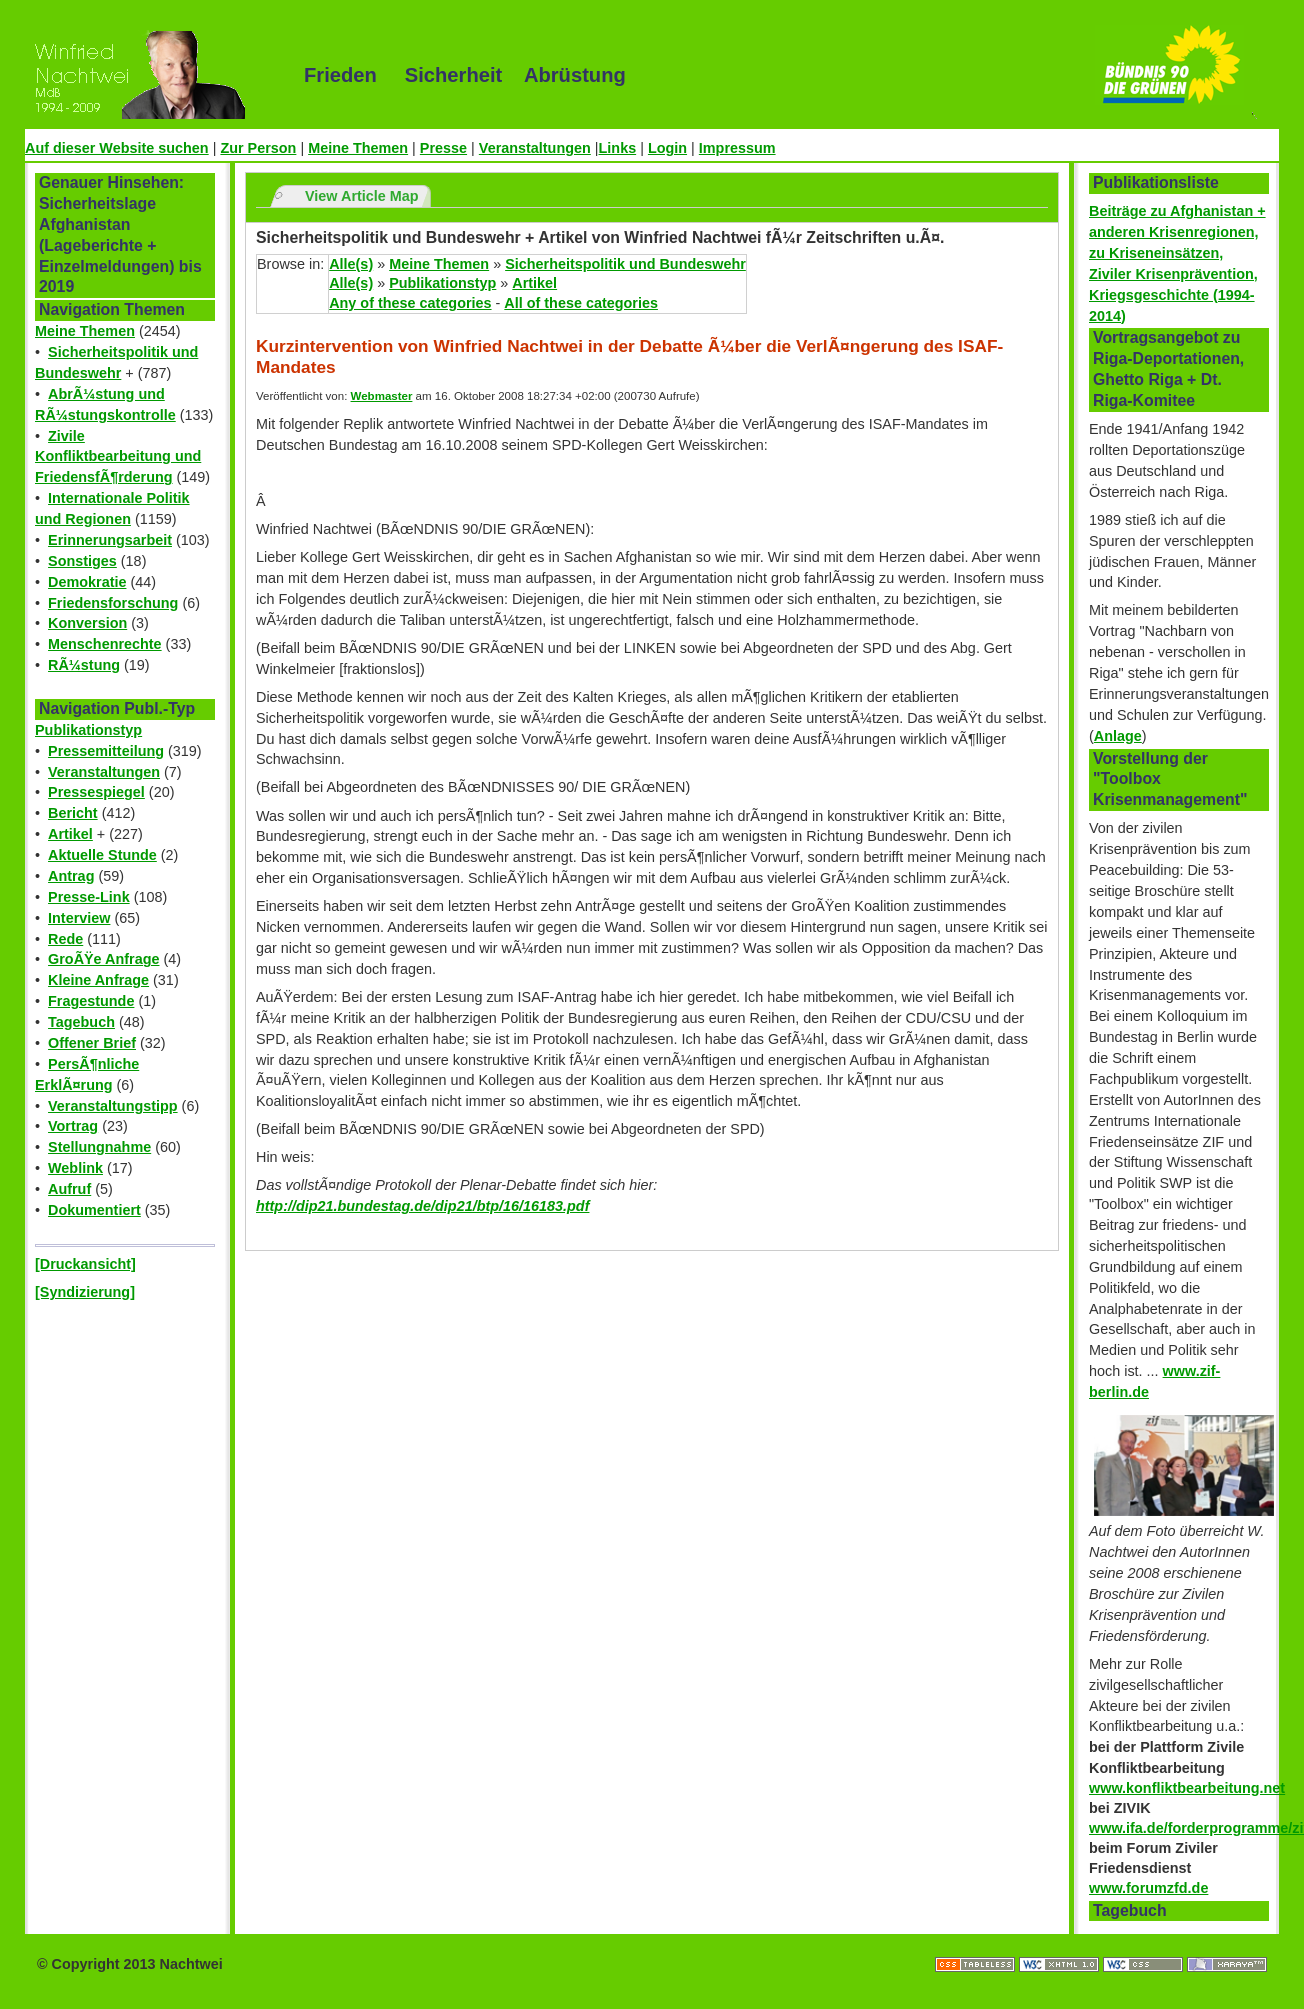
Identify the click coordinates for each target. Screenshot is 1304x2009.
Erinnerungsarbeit (110, 540)
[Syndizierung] (85, 1292)
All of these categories (581, 303)
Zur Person (258, 148)
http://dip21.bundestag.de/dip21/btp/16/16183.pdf (422, 1206)
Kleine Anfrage (98, 980)
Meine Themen (358, 148)
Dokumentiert (94, 1210)
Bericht (73, 813)
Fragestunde (91, 1001)
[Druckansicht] (85, 1264)
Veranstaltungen (535, 148)
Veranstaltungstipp (113, 1106)
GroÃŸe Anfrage (103, 959)
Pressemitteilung (106, 751)
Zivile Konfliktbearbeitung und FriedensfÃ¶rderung (118, 457)
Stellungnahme (99, 1147)
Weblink (75, 1168)
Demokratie (87, 582)
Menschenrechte (105, 644)
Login (667, 148)
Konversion (87, 623)
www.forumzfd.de (1148, 1888)
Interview (79, 918)
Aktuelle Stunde (102, 855)
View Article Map (362, 196)
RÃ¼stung (84, 665)
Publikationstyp (88, 730)
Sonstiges (82, 561)
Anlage (1118, 736)
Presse (443, 148)
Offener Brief (92, 1043)
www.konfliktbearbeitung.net (1187, 1788)
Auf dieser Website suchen (117, 148)
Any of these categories (410, 303)
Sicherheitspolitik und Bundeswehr (625, 264)
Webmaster (382, 396)
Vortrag (73, 1126)
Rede (65, 939)
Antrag (71, 876)
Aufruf (69, 1189)
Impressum (737, 148)
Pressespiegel (96, 792)
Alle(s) (351, 264)
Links (618, 148)
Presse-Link (89, 897)
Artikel (70, 834)
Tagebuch (81, 1022)
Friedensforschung (113, 603)
